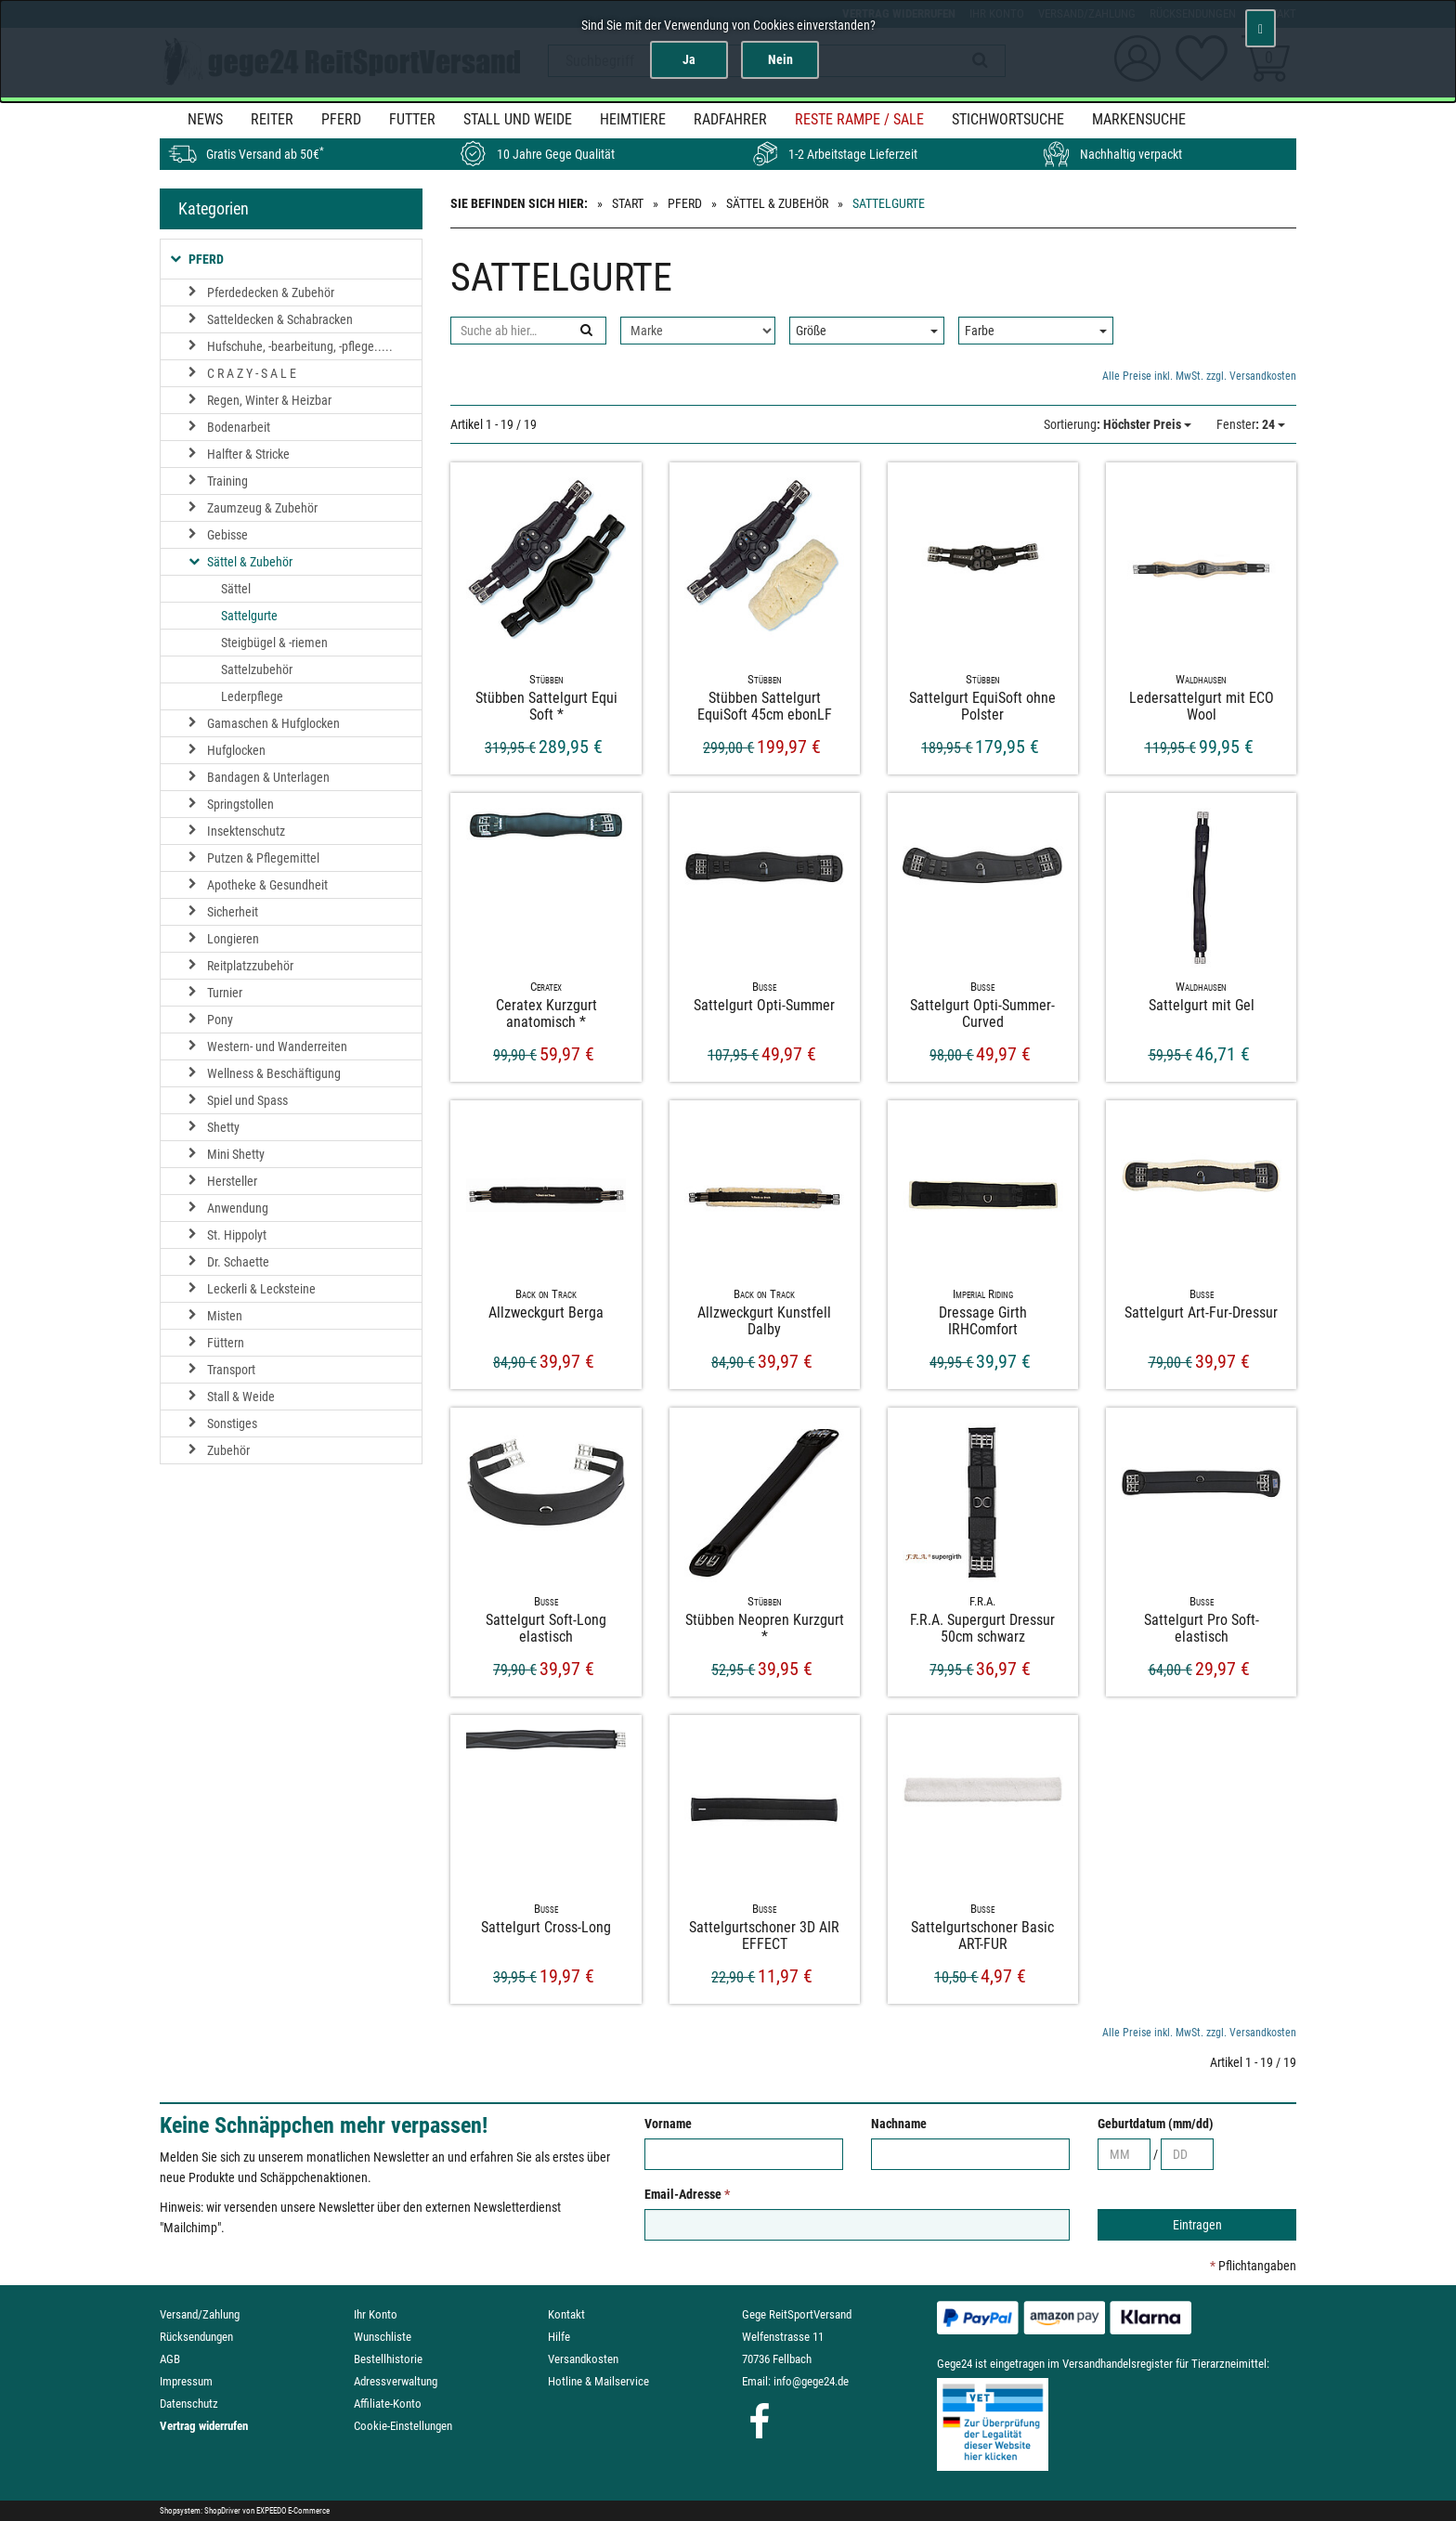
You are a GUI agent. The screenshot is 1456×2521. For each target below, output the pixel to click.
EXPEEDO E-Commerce (293, 2510)
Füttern (225, 1342)
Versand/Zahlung (200, 2314)
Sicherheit (232, 911)
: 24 (1250, 424)
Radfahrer (730, 119)
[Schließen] (1260, 28)
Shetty (223, 1127)
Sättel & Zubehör (777, 203)
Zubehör (228, 1450)
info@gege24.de (811, 2381)
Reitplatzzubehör (250, 965)
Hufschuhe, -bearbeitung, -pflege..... (300, 346)
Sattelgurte (249, 615)
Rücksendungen (196, 2337)
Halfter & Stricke (248, 454)
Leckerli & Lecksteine (261, 1288)
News (205, 119)
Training (227, 481)
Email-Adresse (687, 2194)
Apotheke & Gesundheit (267, 884)
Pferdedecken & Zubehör (270, 292)
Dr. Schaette (238, 1261)
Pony (220, 1019)
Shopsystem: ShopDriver (200, 2510)
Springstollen (240, 804)
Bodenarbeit (238, 427)
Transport (231, 1369)
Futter (412, 119)
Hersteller (232, 1181)
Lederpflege (252, 696)
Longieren (233, 938)
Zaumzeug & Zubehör (262, 507)
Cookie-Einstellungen (403, 2426)
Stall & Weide (241, 1396)
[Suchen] (585, 330)
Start (628, 203)
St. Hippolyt (236, 1235)
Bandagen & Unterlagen (268, 777)
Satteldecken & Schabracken (280, 319)
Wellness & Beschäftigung (274, 1073)
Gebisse (227, 534)
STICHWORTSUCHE (1008, 119)
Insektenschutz (246, 831)
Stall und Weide (517, 119)
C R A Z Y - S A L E (251, 373)
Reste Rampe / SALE (859, 119)
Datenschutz (189, 2404)
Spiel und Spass (247, 1100)
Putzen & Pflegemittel (263, 858)
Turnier (224, 992)
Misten (224, 1315)
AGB (170, 2359)
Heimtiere (633, 119)
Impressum (186, 2381)
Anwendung (237, 1208)
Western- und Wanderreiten (277, 1046)
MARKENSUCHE (1139, 119)
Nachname (899, 2123)
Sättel (236, 588)
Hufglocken (236, 750)
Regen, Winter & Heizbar (269, 400)
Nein (780, 59)
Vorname (668, 2123)
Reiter (272, 119)
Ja (689, 59)
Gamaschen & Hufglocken (273, 723)
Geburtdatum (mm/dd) (1156, 2123)
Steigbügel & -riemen (274, 642)
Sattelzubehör (256, 669)
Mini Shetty (236, 1154)
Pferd (341, 119)
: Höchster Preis (1117, 424)
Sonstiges (232, 1423)
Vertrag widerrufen (204, 2426)
